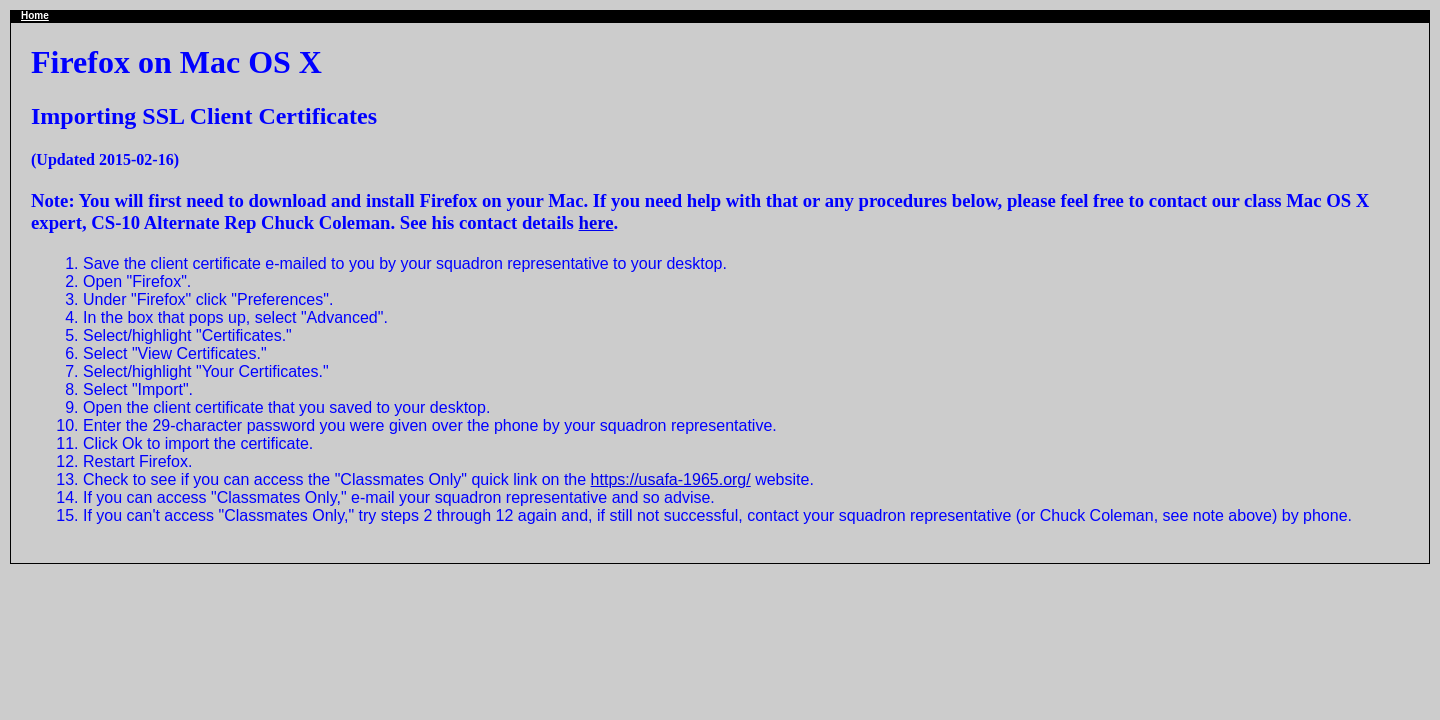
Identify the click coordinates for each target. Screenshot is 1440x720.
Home (35, 15)
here (596, 222)
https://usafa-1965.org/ (671, 479)
